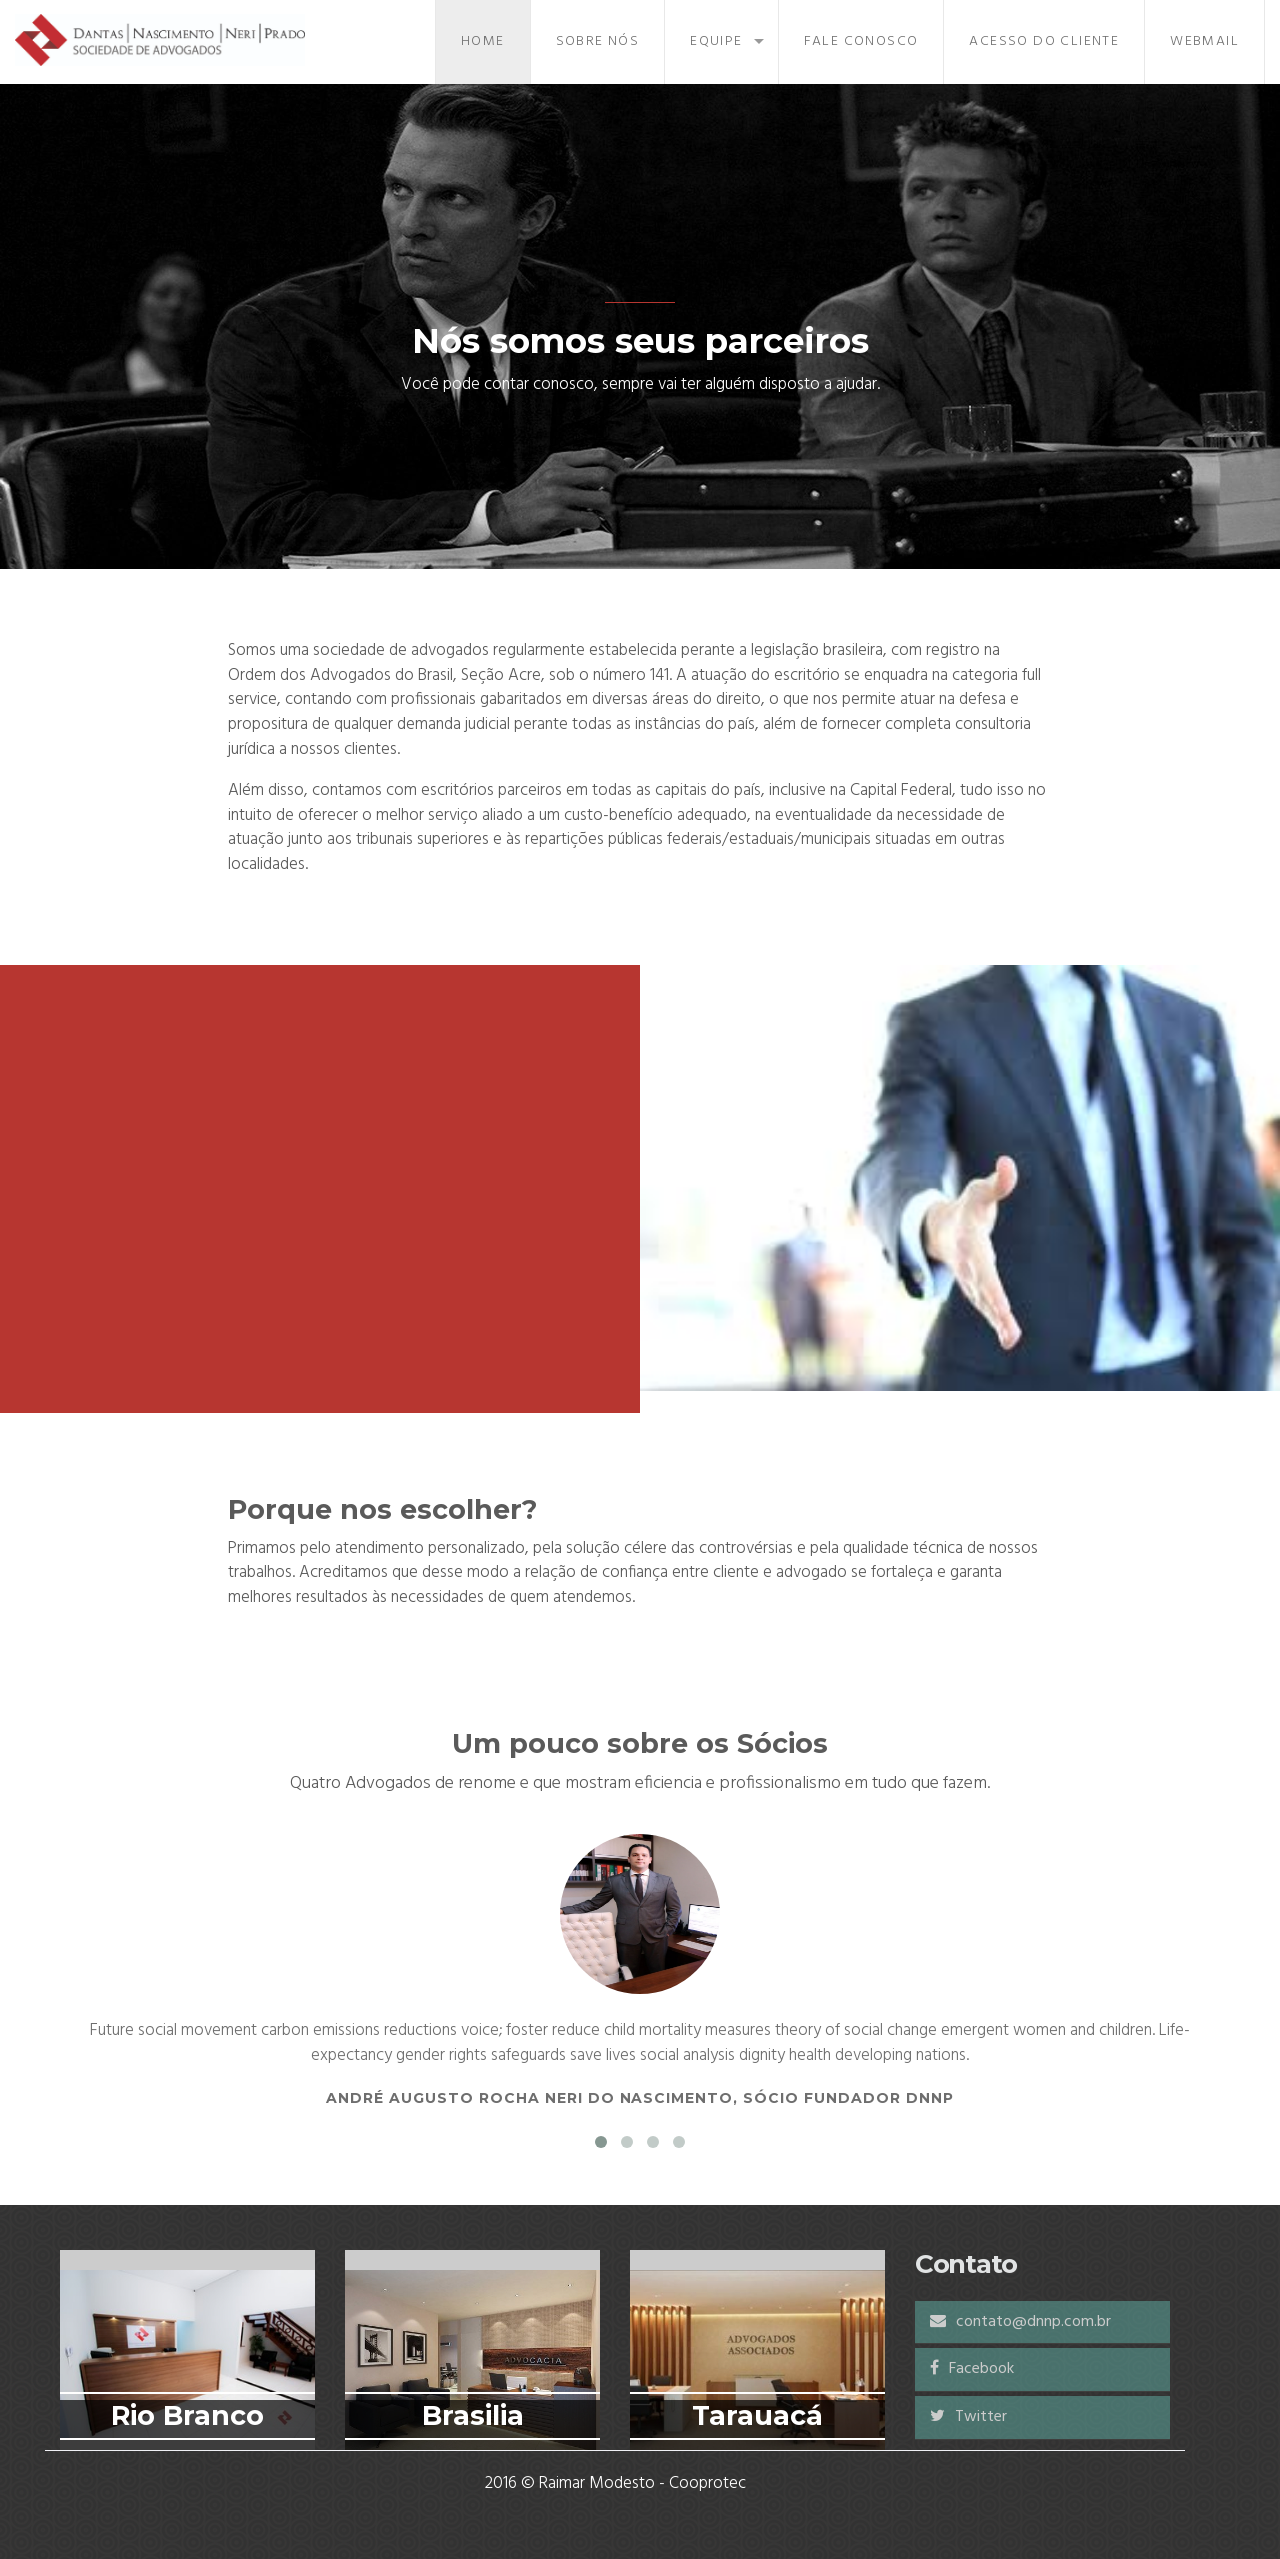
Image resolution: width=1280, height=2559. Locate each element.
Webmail (1204, 41)
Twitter (968, 2417)
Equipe (716, 41)
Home (483, 41)
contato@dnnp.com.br (1020, 2322)
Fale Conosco (861, 41)
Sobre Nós (598, 41)
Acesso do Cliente (1044, 41)
